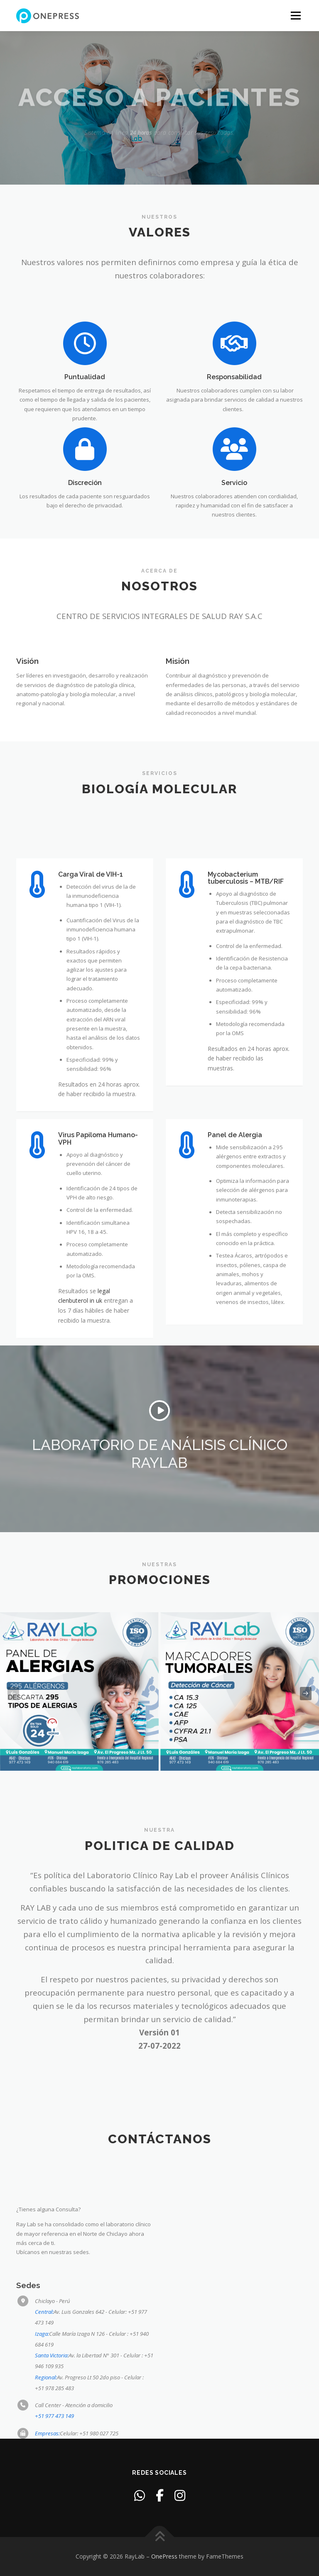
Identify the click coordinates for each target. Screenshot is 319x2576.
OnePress (164, 2556)
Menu (295, 15)
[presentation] (13, 1693)
